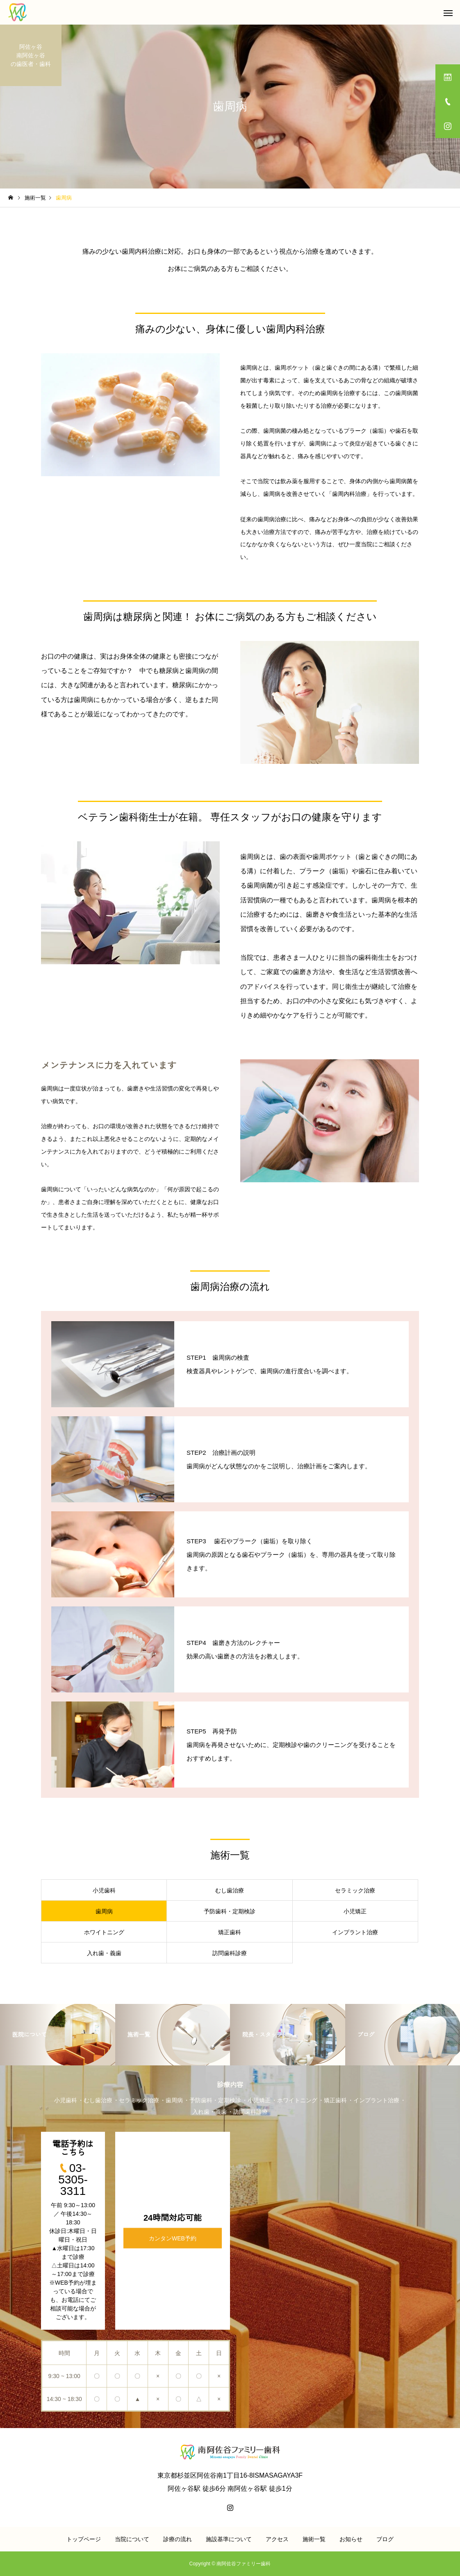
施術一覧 (314, 2539)
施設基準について (229, 2539)
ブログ (385, 2539)
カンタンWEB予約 (172, 2238)
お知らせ (350, 2539)
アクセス (277, 2539)
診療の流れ (177, 2539)
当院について (132, 2539)
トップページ (83, 2539)
